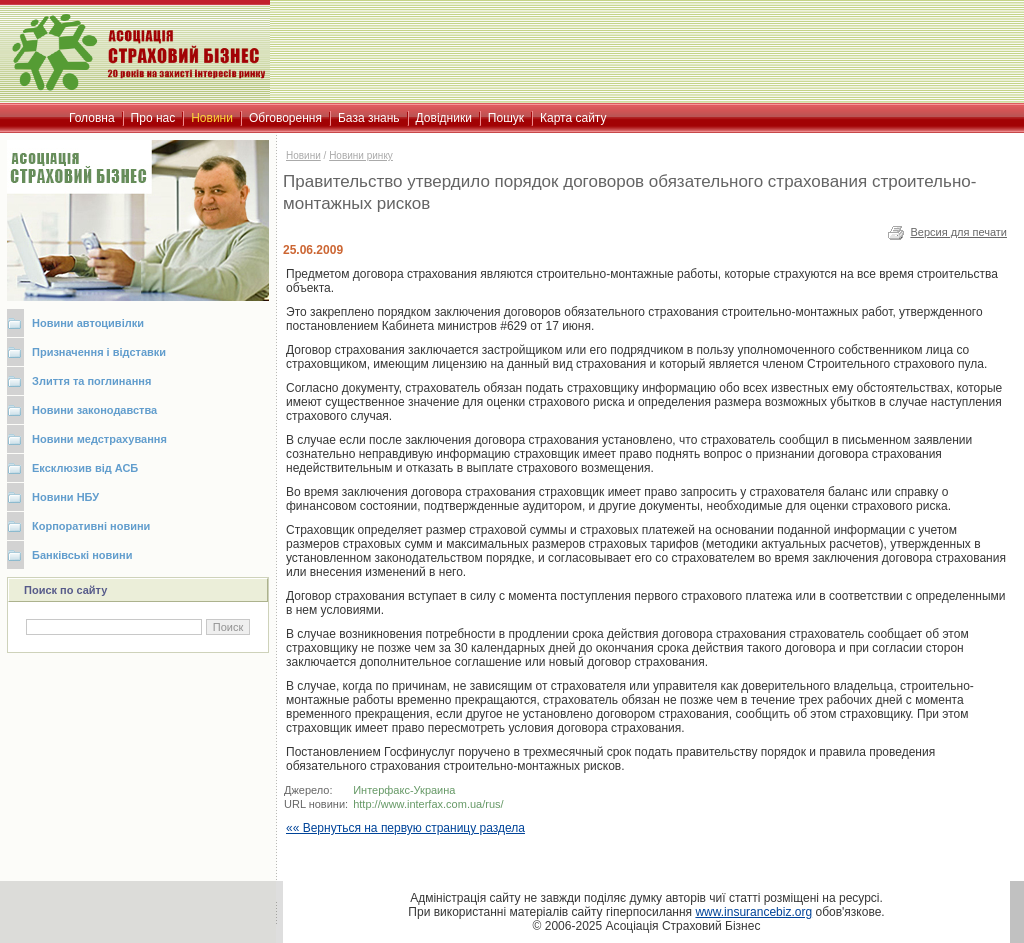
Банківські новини (82, 555)
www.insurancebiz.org (753, 912)
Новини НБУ (65, 497)
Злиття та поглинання (91, 381)
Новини (303, 155)
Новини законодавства (94, 410)
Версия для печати (958, 232)
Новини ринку (361, 155)
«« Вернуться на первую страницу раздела (405, 828)
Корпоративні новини (91, 526)
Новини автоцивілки (88, 323)
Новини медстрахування (99, 439)
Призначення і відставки (99, 352)
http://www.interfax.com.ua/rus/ (428, 804)
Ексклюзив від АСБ (85, 468)
